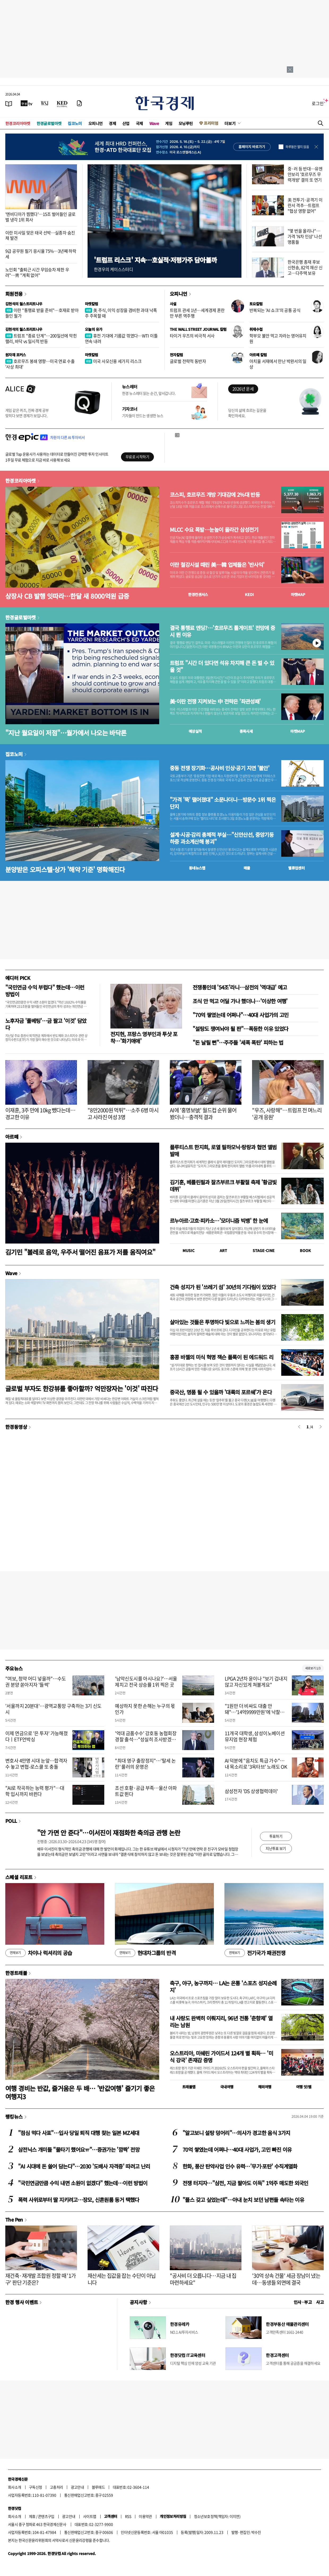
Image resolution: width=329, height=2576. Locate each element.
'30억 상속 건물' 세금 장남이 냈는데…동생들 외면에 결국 (286, 2279)
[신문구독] (79, 103)
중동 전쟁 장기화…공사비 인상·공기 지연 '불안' (219, 768)
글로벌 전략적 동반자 (188, 361)
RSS (128, 2516)
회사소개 (14, 2487)
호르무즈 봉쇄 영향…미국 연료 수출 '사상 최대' (40, 364)
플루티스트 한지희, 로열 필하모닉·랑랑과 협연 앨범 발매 (223, 1150)
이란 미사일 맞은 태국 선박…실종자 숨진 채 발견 (40, 235)
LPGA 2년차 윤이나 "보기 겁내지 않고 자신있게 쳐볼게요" (256, 1681)
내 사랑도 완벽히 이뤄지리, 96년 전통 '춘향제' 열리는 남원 (221, 2021)
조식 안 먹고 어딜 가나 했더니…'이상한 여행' (240, 1001)
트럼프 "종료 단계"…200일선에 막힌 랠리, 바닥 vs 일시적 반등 (41, 338)
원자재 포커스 (15, 354)
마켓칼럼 (91, 303)
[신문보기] (8, 103)
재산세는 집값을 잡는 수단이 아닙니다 (122, 2279)
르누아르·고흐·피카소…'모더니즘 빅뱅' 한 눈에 (219, 1220)
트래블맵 (189, 2086)
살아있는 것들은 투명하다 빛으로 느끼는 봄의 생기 (222, 1322)
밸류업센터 (296, 868)
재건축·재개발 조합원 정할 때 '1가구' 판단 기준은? (40, 2279)
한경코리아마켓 (17, 123)
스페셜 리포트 (19, 1877)
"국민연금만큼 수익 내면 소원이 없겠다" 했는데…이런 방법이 (82, 2183)
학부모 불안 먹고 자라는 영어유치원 (277, 338)
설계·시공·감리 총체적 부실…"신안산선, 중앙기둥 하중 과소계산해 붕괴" (222, 838)
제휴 (32, 2516)
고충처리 (56, 2487)
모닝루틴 (186, 123)
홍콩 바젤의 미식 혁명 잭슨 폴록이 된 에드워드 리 (222, 1357)
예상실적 (195, 731)
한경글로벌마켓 (49, 123)
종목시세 (246, 731)
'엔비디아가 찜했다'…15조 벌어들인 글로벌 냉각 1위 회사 (40, 217)
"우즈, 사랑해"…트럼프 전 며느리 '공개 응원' (287, 1113)
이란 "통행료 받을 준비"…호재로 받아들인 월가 (42, 313)
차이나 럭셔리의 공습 (38, 1953)
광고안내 (77, 2487)
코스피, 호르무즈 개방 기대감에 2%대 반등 (215, 494)
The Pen (14, 2219)
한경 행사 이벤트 (21, 2302)
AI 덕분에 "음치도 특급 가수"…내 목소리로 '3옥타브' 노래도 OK (256, 1763)
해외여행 (264, 2086)
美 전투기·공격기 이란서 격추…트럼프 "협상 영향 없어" (305, 205)
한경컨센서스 (198, 594)
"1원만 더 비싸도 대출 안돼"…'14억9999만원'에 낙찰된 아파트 (254, 1712)
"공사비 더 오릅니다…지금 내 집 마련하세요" (203, 2279)
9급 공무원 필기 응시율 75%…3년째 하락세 (40, 254)
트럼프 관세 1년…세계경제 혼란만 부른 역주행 (197, 313)
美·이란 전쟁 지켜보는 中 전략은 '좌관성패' (215, 701)
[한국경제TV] (26, 103)
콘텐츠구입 (46, 2516)
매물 (247, 868)
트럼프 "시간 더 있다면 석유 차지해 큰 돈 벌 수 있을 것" (222, 666)
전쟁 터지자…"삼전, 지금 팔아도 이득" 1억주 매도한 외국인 (245, 2183)
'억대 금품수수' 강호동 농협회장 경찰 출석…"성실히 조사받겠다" (145, 1739)
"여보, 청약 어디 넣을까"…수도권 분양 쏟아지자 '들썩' (35, 1681)
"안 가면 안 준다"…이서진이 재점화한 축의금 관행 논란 (108, 1832)
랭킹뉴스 (14, 2116)
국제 (139, 123)
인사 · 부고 (303, 2302)
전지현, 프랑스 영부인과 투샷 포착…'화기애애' (144, 1037)
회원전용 (14, 293)
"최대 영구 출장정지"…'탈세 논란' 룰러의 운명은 (145, 1763)
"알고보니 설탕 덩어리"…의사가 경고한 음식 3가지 (236, 2133)
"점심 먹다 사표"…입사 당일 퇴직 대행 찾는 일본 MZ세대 (78, 2133)
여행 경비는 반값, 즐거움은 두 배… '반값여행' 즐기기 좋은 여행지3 (80, 2092)
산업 (125, 123)
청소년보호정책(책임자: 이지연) (217, 2516)
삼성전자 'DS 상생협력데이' (251, 1791)
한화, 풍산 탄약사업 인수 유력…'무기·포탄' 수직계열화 (240, 2166)
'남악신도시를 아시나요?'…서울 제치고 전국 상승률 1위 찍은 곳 (146, 1681)
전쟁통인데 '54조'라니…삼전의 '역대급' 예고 (240, 987)
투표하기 (276, 1836)
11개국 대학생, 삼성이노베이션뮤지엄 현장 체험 (255, 1736)
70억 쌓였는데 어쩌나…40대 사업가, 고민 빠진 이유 (237, 2149)
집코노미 (75, 123)
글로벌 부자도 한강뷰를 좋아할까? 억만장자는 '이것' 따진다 (81, 1388)
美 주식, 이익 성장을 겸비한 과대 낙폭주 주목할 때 (121, 313)
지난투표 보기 (276, 1848)
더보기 (230, 123)
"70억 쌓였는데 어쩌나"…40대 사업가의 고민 (241, 1015)
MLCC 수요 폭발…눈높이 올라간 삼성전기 (214, 529)
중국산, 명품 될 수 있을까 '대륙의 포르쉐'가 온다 (221, 1392)
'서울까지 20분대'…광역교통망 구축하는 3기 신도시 (53, 1709)
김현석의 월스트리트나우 (23, 303)
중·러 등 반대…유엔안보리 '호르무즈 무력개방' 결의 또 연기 (305, 174)
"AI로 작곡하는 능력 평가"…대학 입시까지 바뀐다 (34, 1791)
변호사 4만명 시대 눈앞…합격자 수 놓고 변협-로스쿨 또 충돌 (36, 1763)
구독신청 (35, 2487)
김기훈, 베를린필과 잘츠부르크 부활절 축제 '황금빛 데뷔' (223, 1185)
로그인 (318, 103)
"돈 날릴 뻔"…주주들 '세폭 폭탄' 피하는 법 (238, 1042)
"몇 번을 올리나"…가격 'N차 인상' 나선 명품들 (305, 236)
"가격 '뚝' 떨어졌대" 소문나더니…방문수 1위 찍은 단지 (223, 803)
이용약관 (145, 2516)
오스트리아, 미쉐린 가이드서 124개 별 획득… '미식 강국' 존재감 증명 (221, 2056)
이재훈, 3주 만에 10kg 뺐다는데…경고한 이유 (40, 1113)
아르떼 (11, 1136)
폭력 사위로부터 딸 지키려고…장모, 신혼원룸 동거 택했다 (78, 2200)
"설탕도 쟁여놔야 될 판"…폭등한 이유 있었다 (240, 1028)
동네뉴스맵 (197, 868)
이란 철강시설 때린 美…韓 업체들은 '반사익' (217, 564)
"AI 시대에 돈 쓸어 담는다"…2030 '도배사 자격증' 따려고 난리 (84, 2166)
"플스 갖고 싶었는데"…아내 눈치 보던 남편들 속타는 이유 (243, 2200)
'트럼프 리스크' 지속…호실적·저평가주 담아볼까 (155, 259)
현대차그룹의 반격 (145, 1953)
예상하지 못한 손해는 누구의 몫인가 (145, 1709)
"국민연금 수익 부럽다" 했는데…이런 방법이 (44, 990)
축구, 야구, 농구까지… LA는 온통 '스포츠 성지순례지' (223, 1986)
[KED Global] (62, 103)
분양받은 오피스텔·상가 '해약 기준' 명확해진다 (65, 869)
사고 (320, 2302)
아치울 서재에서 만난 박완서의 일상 (277, 364)
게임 (168, 123)
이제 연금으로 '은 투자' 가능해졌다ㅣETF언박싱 (36, 1736)
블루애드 (98, 2487)
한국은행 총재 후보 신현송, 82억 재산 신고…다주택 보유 (305, 267)
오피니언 (95, 123)
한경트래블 (16, 1972)
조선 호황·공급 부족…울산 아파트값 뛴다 (146, 1791)
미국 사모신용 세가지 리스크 (113, 361)
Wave (154, 123)
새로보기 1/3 (313, 1668)
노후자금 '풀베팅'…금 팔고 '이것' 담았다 (45, 1024)
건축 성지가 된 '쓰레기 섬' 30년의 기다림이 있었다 (223, 1287)
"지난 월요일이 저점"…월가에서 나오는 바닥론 (65, 732)
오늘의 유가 (93, 329)
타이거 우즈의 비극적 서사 (192, 335)
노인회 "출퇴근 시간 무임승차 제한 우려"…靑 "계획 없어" (37, 272)
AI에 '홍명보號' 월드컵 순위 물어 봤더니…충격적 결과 (203, 1113)
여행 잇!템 (303, 2086)
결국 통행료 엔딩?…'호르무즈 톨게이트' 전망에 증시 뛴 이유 (222, 631)
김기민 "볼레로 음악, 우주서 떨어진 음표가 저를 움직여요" (80, 1252)
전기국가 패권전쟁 (254, 1953)
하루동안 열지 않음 (297, 146)
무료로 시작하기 (137, 456)
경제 (112, 123)
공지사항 (138, 2302)
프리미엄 (211, 123)
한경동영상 (16, 1426)
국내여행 (226, 2086)
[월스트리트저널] (44, 103)
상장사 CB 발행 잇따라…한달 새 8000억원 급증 (67, 596)
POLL (11, 1820)
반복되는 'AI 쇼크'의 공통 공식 (274, 310)
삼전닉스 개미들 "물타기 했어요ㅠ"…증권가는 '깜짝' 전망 (79, 2149)
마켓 (298, 594)
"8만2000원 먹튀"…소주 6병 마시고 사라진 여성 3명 (123, 1113)
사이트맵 (89, 2516)
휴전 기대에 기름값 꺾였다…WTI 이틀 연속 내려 (121, 338)
